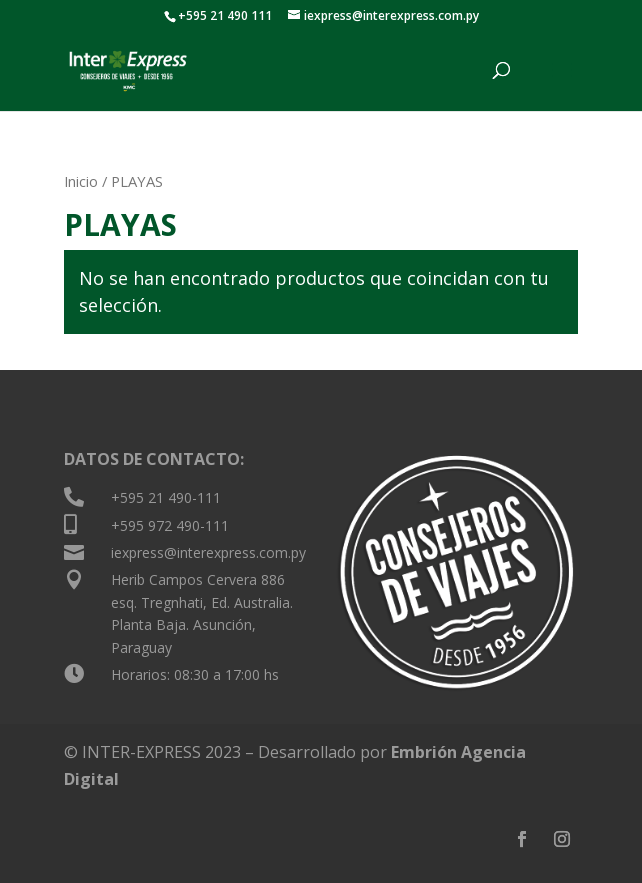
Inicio (81, 181)
